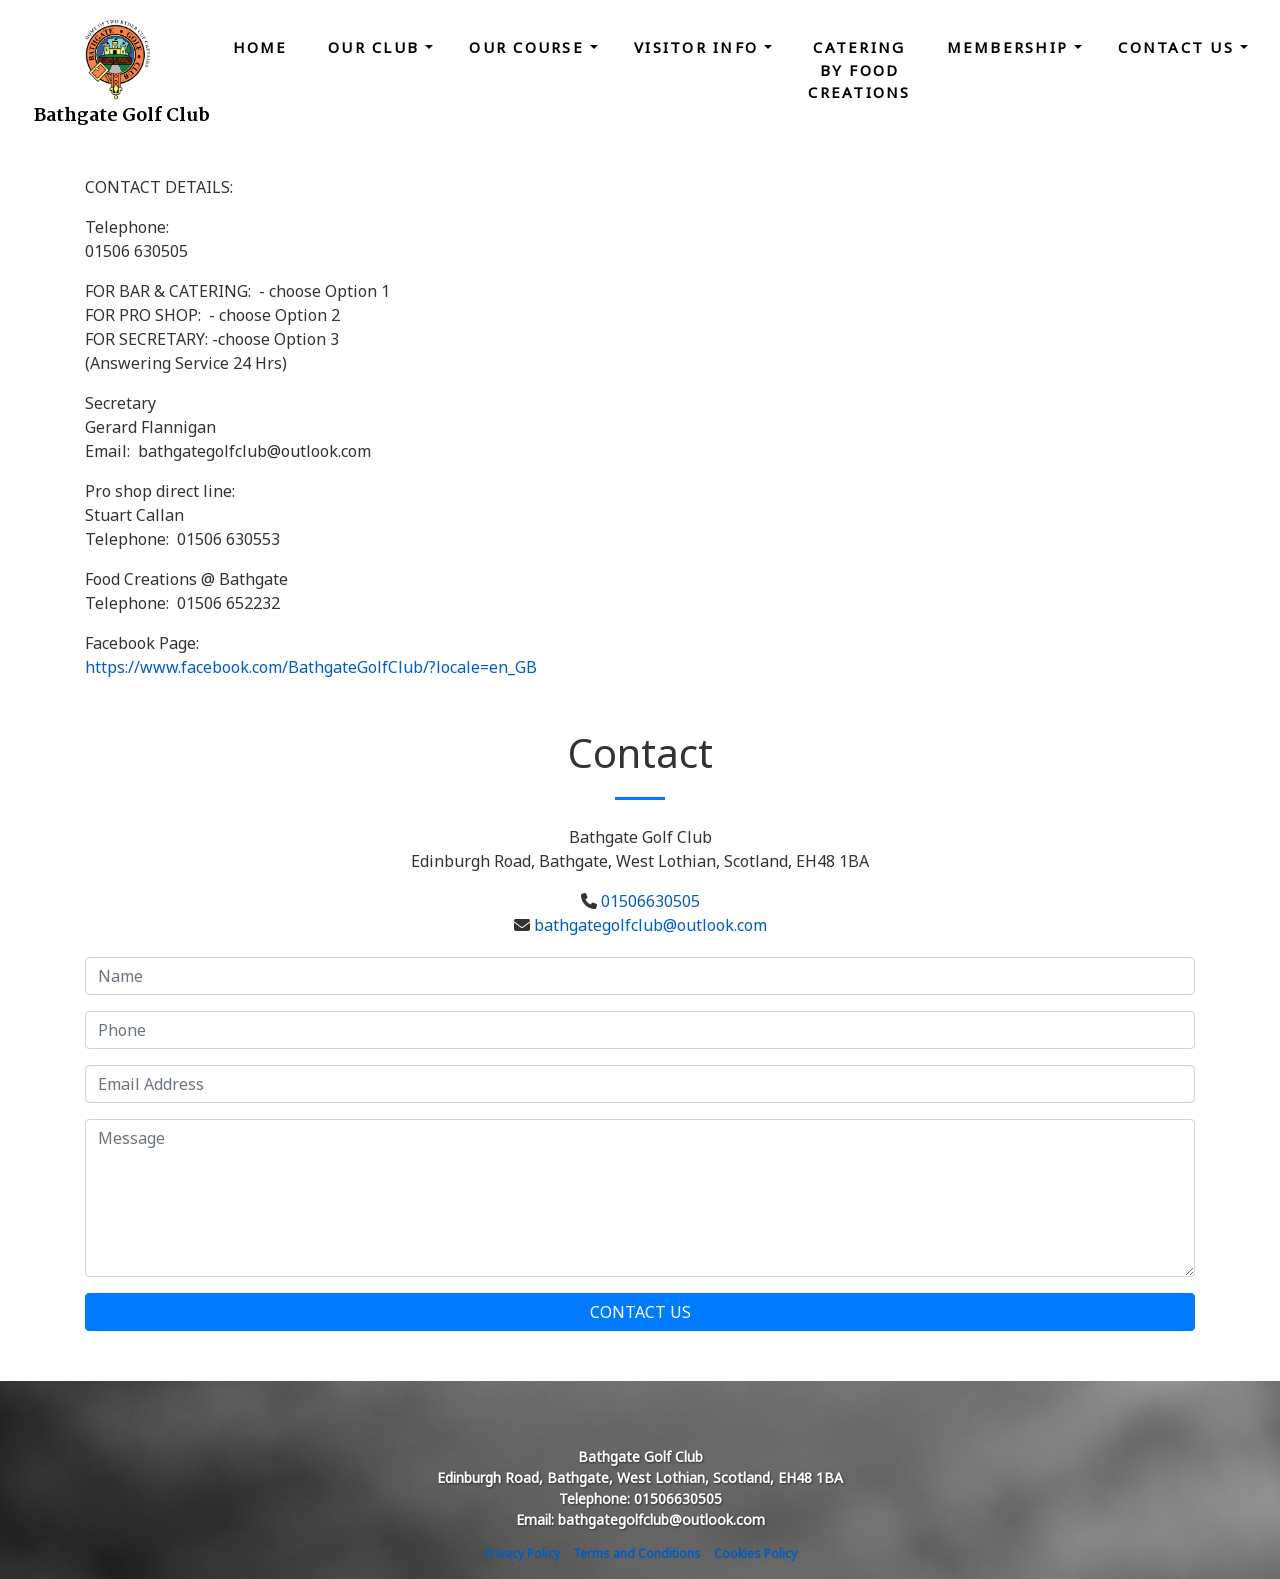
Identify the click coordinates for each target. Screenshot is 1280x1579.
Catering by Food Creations (859, 69)
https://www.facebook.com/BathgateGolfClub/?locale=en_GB (311, 667)
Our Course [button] (529, 47)
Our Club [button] (376, 47)
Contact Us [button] (1179, 47)
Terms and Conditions (637, 1553)
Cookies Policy (755, 1553)
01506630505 (650, 901)
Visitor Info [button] (699, 47)
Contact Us (640, 1312)
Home (260, 47)
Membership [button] (1011, 47)
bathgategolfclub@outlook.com (650, 925)
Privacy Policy (522, 1553)
